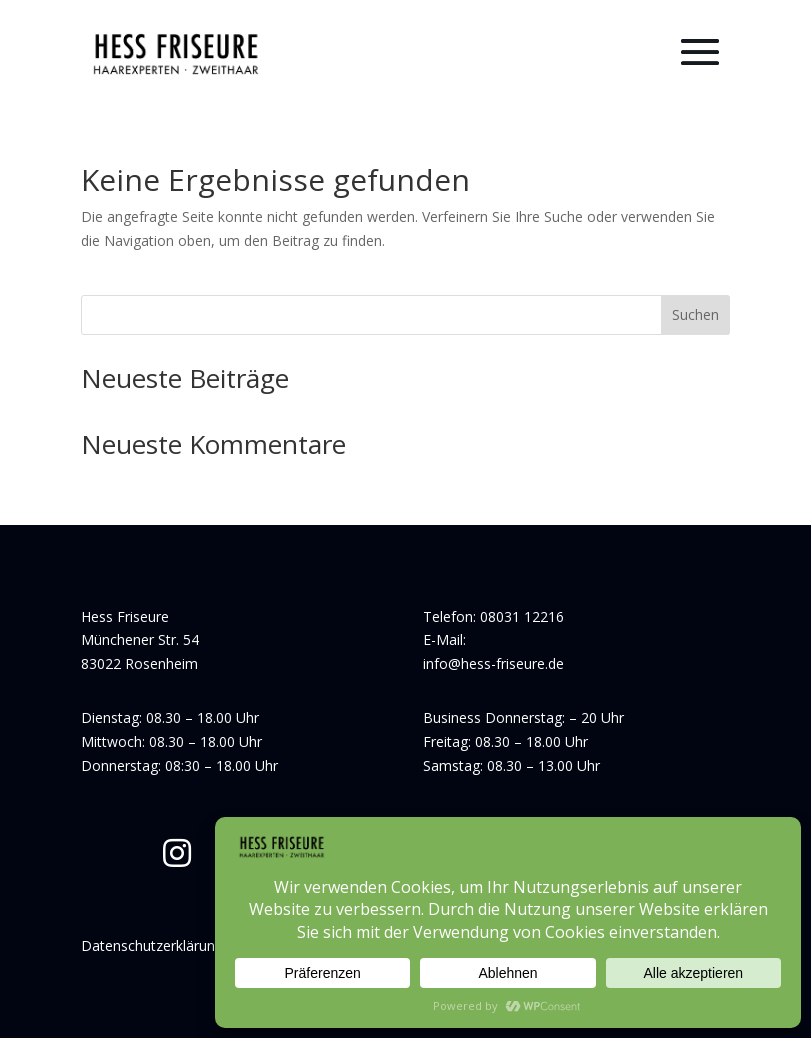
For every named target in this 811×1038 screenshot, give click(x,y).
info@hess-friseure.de (493, 663)
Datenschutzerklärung (152, 945)
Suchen (695, 314)
